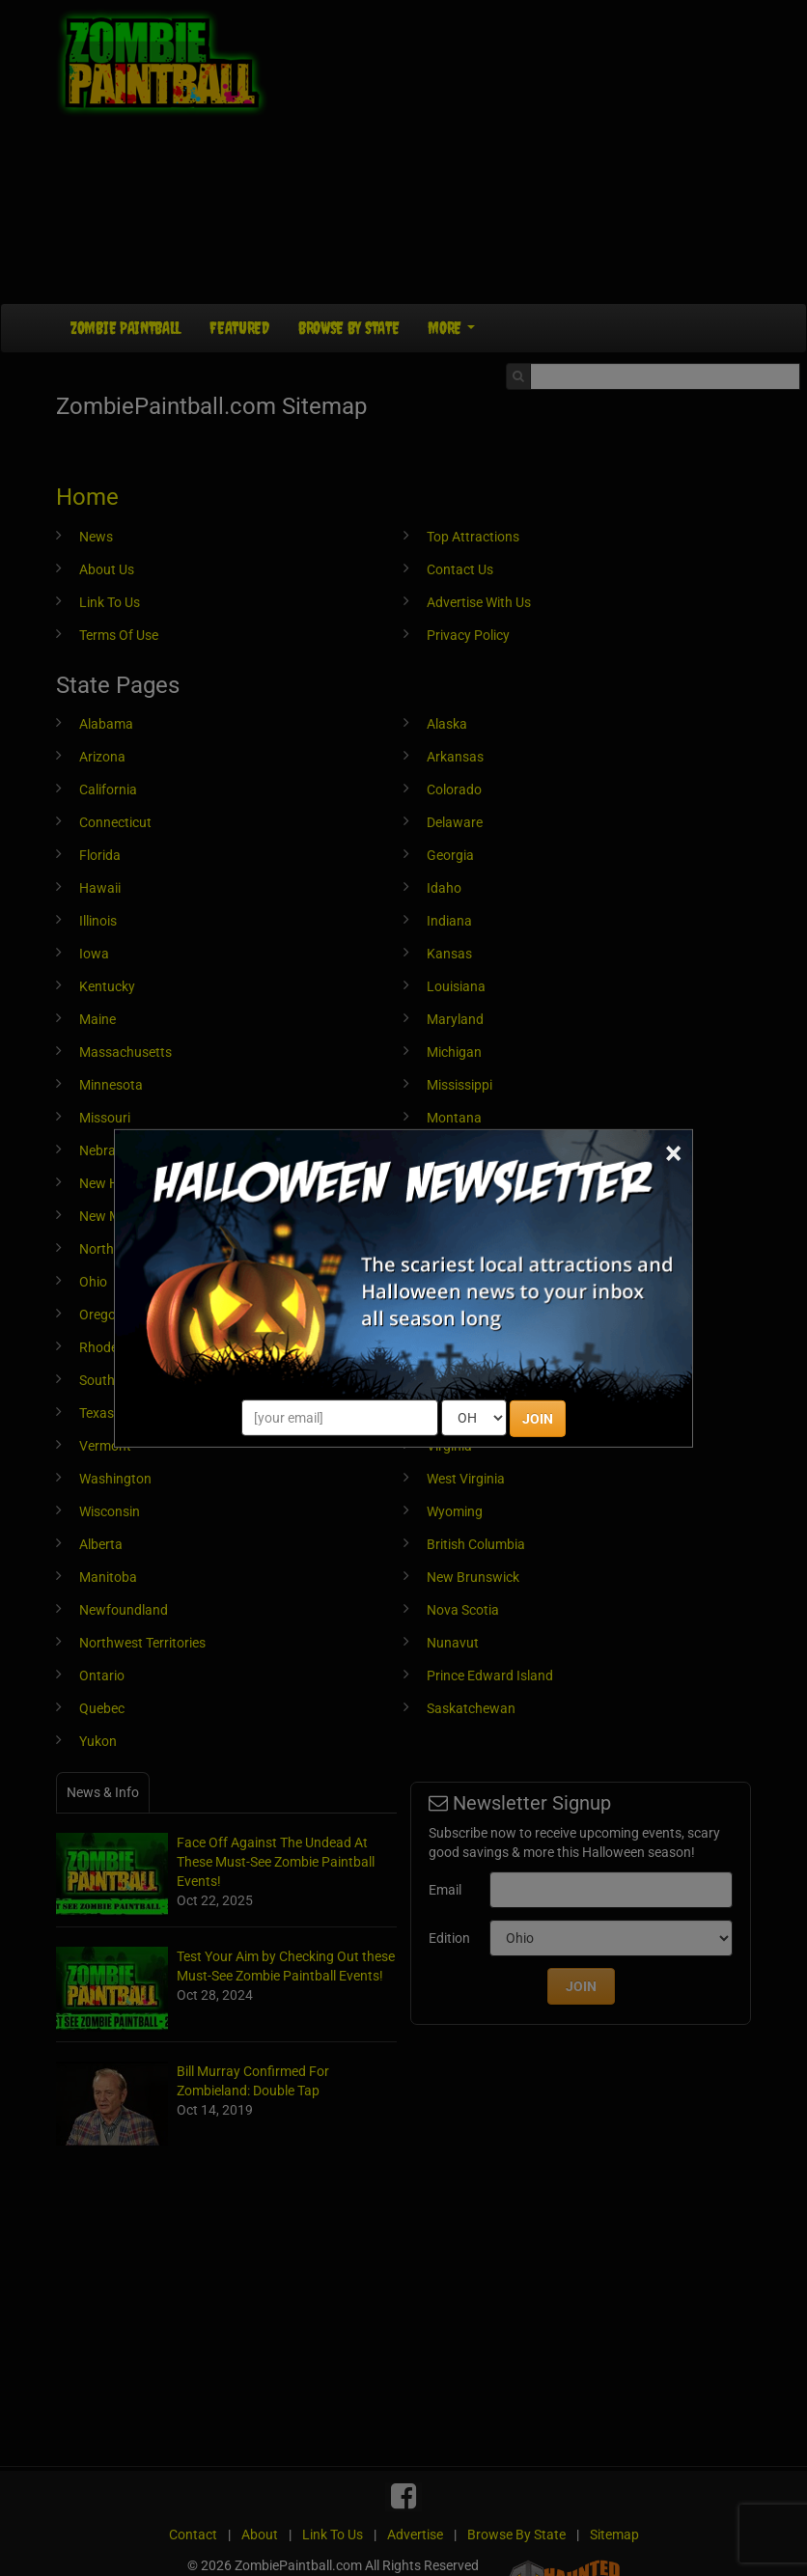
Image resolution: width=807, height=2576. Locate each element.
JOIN (537, 1418)
